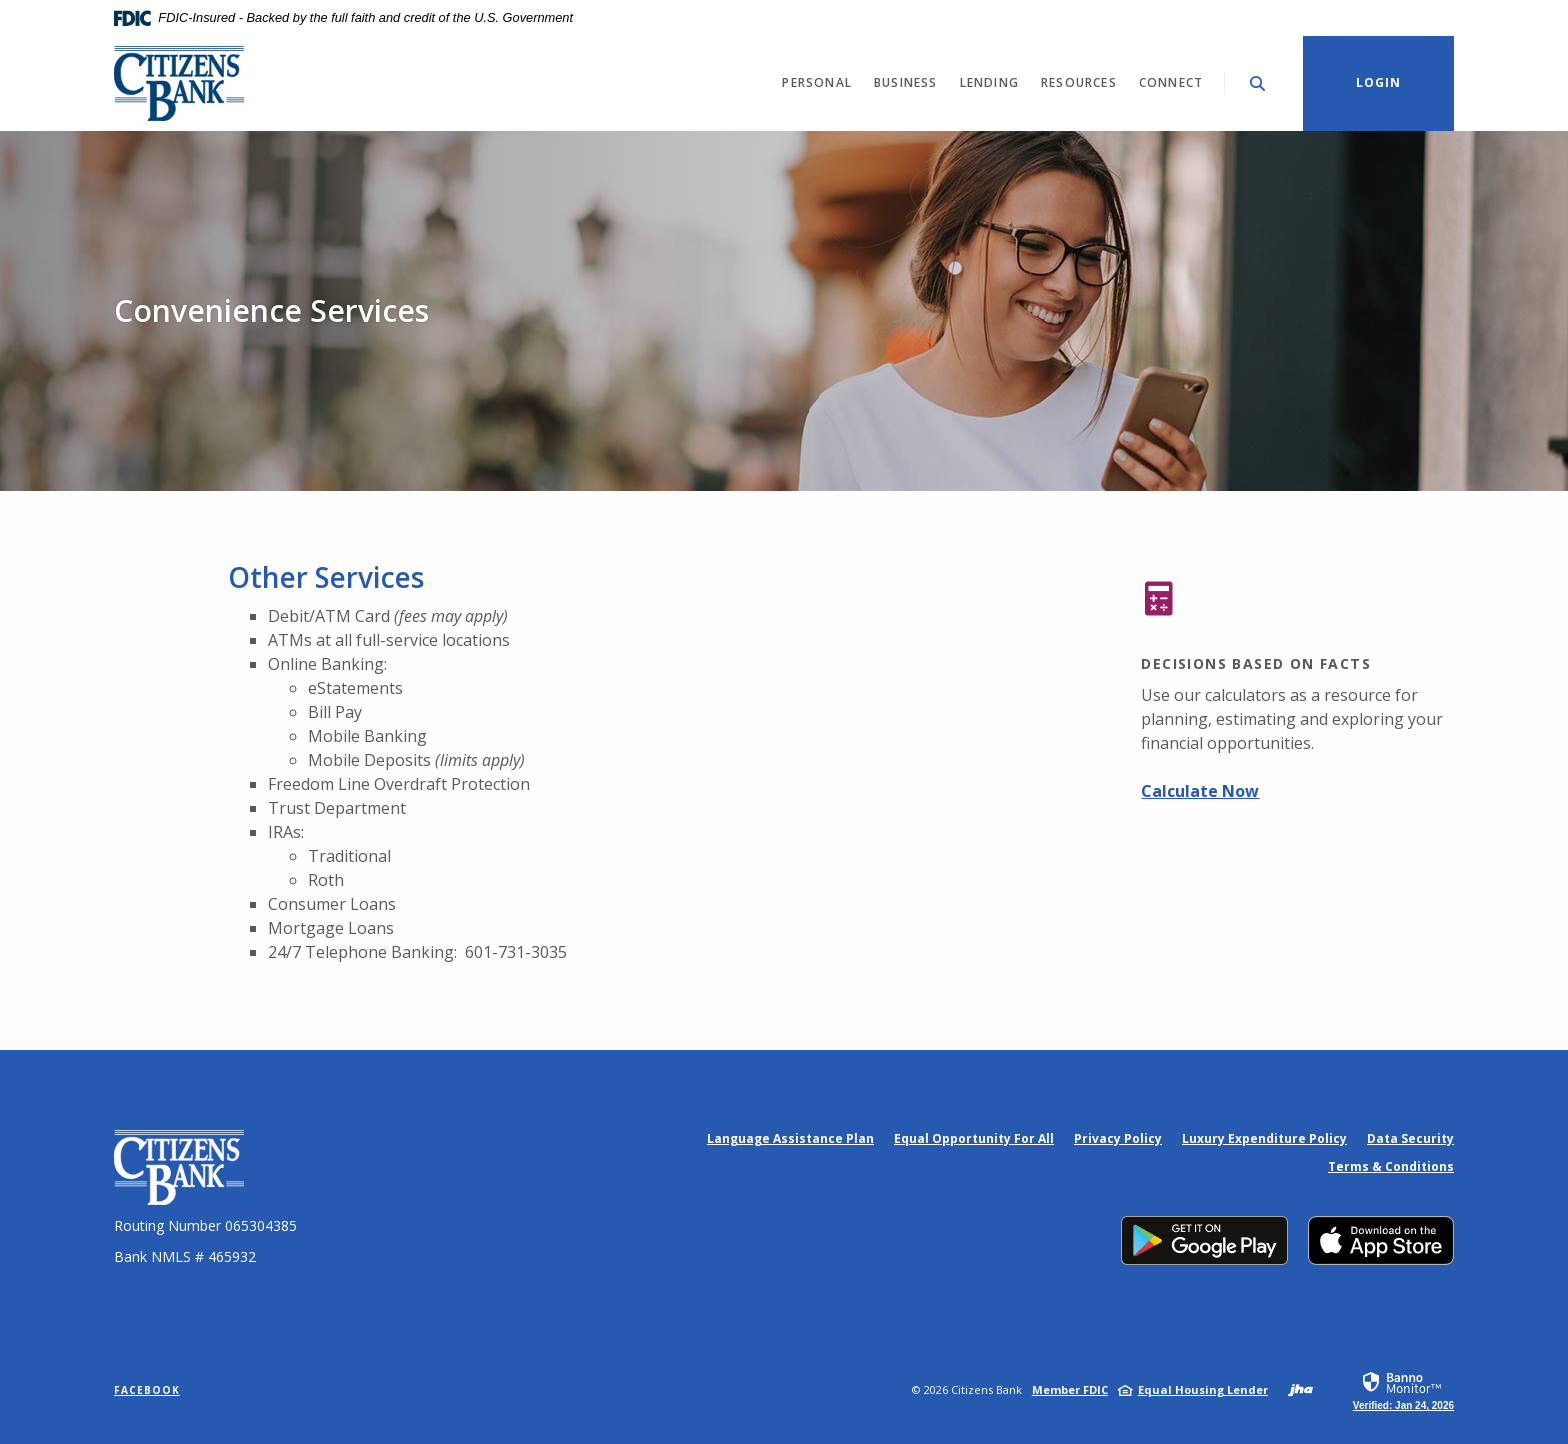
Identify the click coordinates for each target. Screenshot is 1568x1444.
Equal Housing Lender (1203, 1389)
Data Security (1410, 1138)
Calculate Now (1200, 791)
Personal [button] (817, 82)
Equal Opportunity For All (974, 1138)
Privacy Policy (1118, 1138)
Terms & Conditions (1391, 1166)
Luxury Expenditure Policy (1264, 1138)
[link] (1403, 1390)
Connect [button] (1171, 82)
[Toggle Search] (1258, 83)
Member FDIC (1070, 1389)
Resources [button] (1079, 82)
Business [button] (906, 82)
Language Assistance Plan (790, 1138)
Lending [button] (989, 82)
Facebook (147, 1390)
